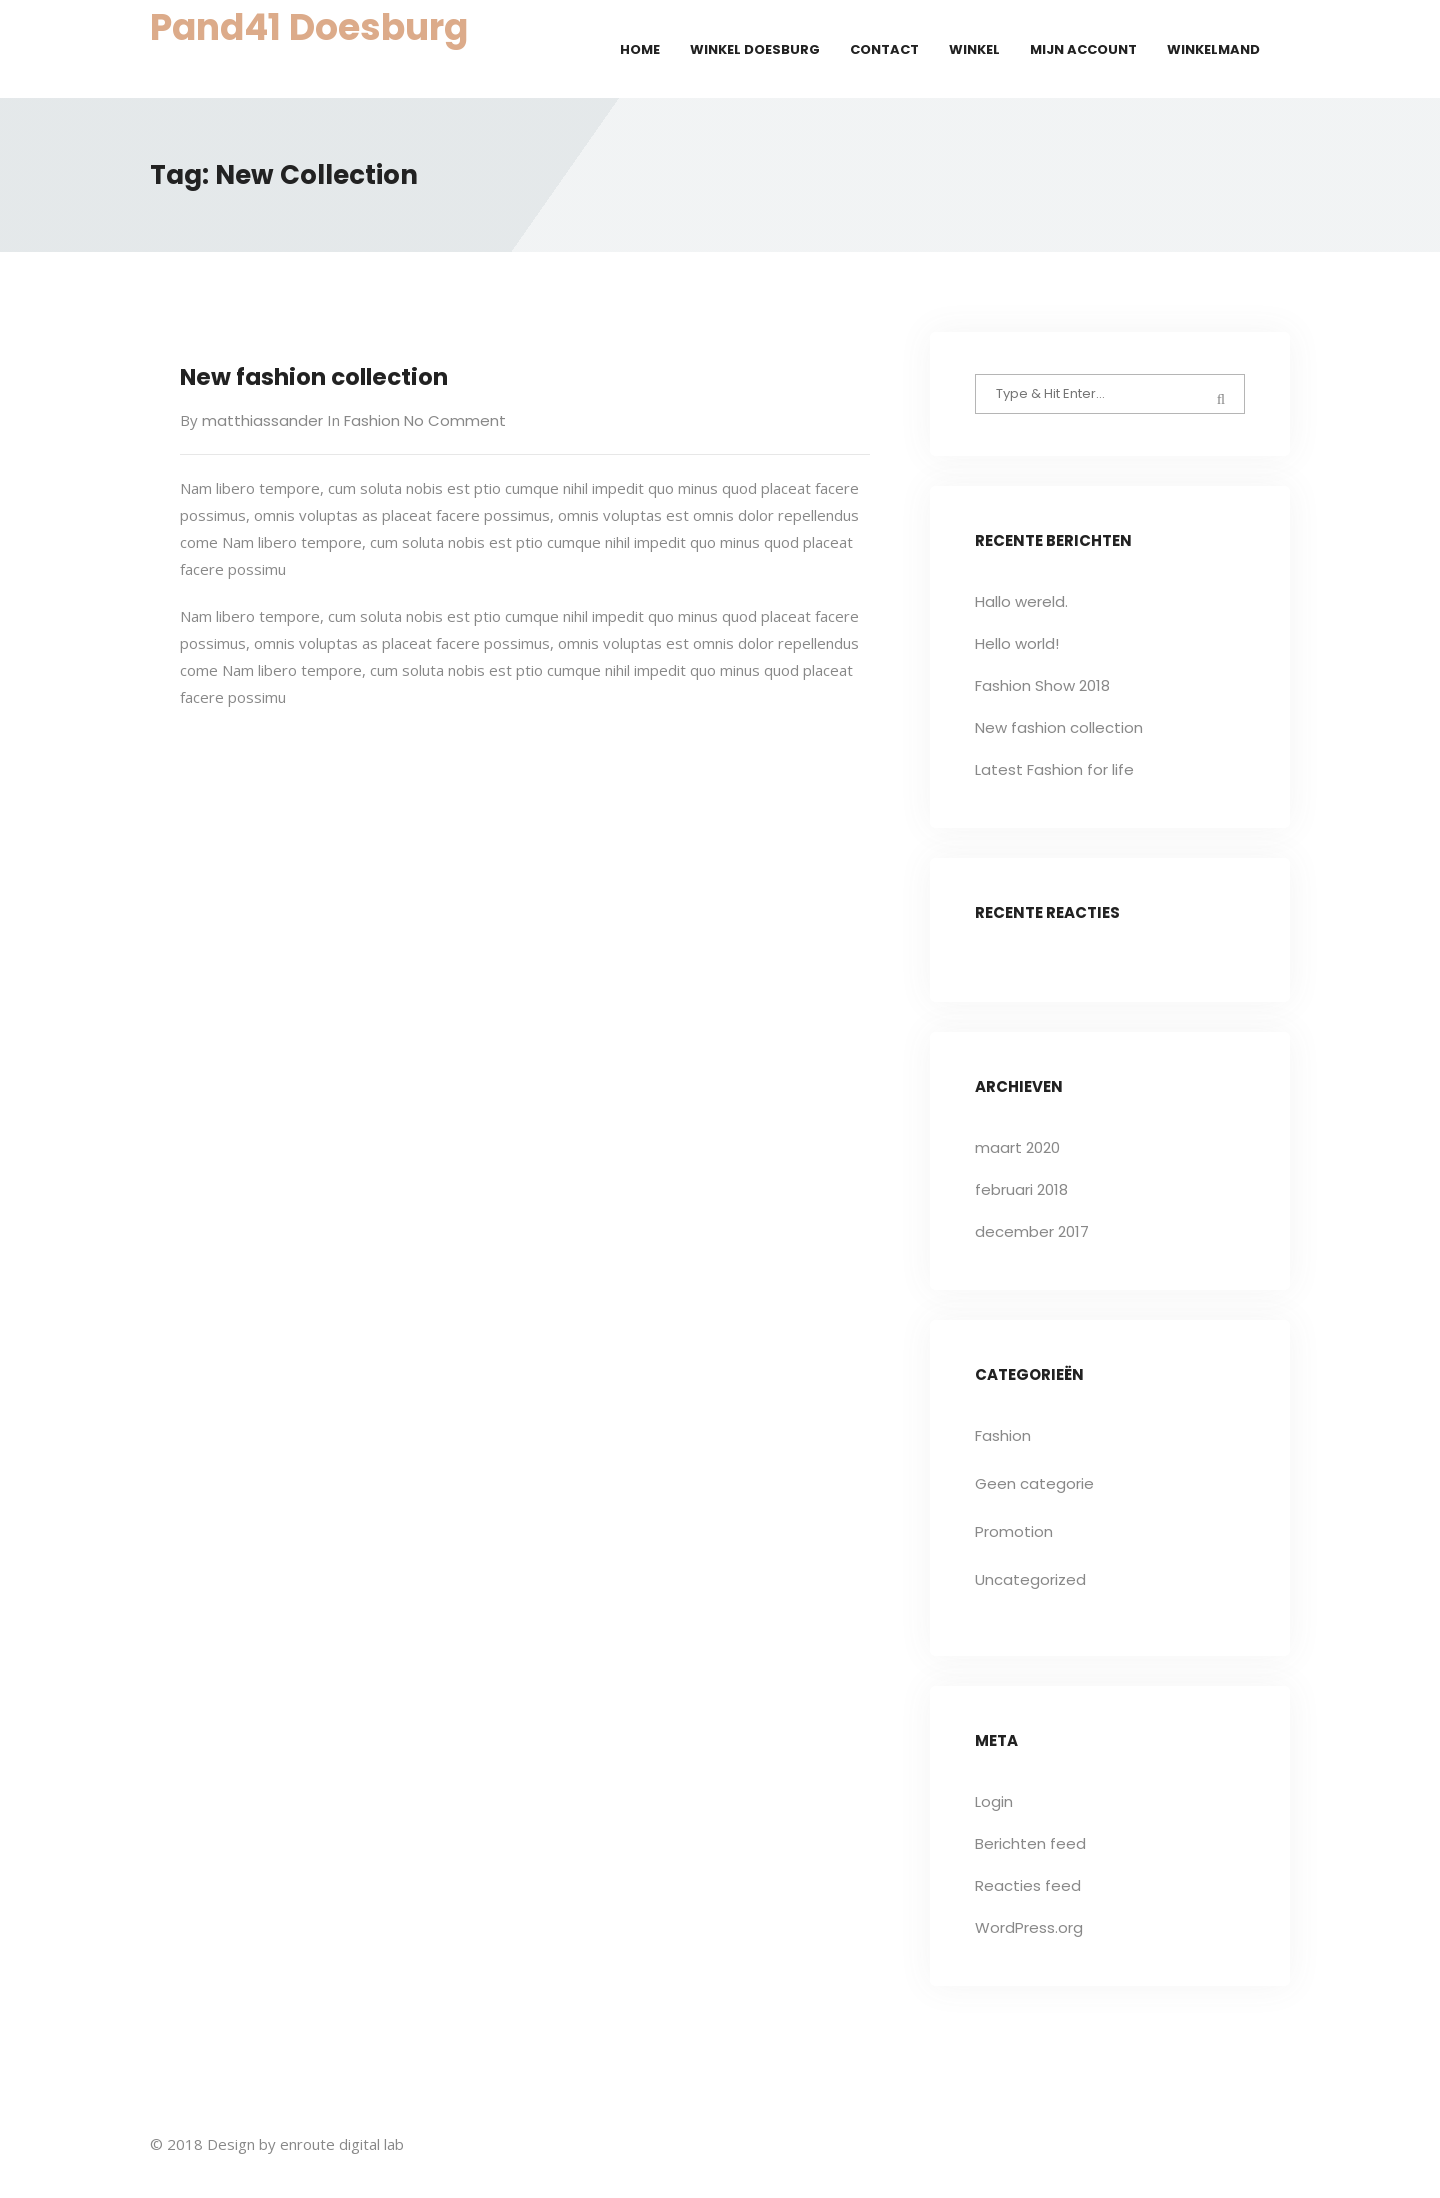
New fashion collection (314, 377)
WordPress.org (1029, 1927)
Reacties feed (1028, 1885)
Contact (884, 49)
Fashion (372, 420)
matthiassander (262, 420)
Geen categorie (1034, 1483)
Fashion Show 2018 (1042, 685)
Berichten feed (1030, 1843)
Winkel (974, 49)
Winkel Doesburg (755, 49)
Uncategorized (1030, 1579)
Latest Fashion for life (1054, 769)
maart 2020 (1017, 1147)
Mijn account (1083, 49)
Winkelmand (1213, 49)
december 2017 (1032, 1231)
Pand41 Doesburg (309, 27)
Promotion (1014, 1531)
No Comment (453, 420)
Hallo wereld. (1021, 601)
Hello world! (1017, 643)
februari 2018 (1021, 1189)
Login (994, 1801)
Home (640, 49)
